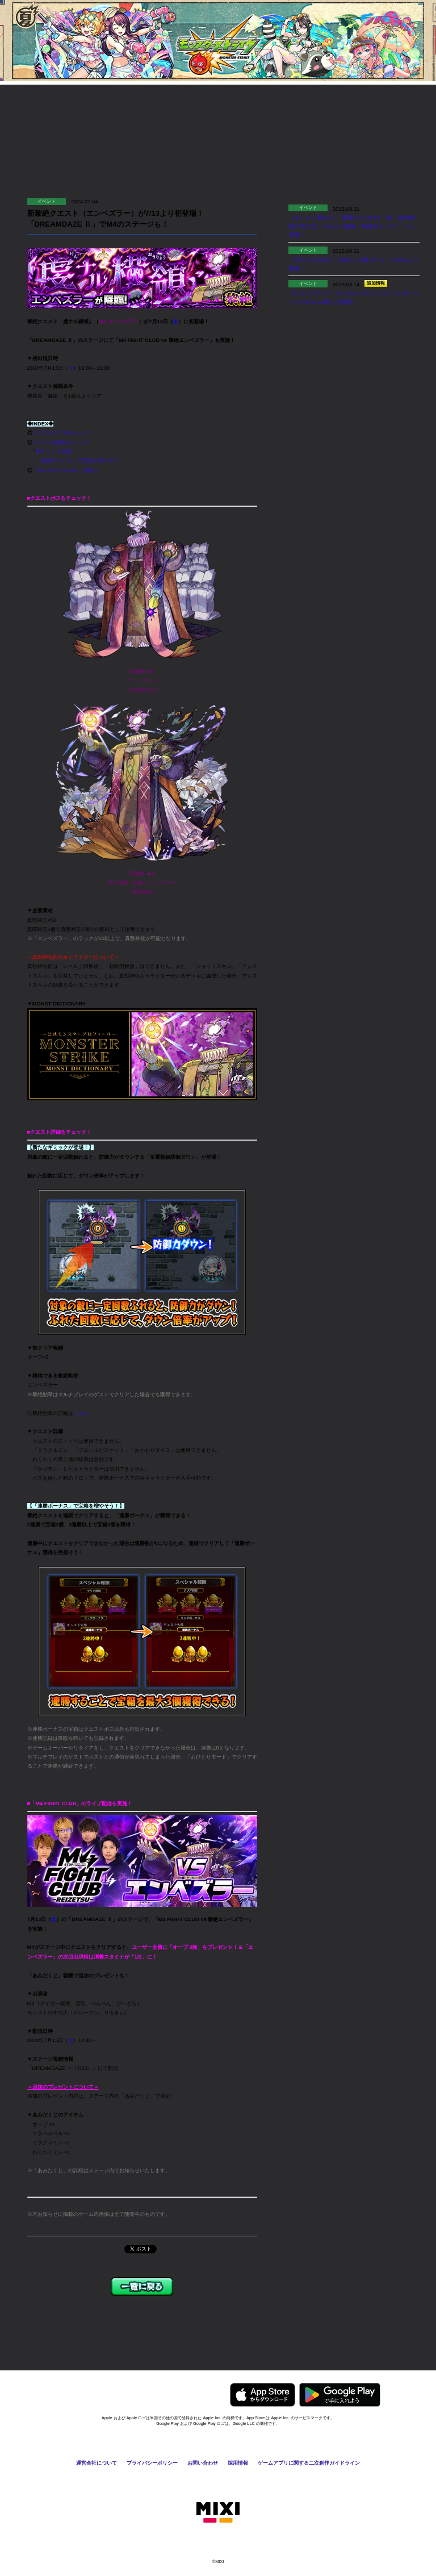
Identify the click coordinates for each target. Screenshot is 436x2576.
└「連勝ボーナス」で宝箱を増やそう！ (75, 461)
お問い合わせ (202, 2463)
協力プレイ (166, 110)
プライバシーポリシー (152, 2463)
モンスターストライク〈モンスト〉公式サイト (218, 45)
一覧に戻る (142, 2286)
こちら (81, 1413)
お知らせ (270, 110)
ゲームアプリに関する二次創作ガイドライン (309, 2463)
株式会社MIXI (218, 2512)
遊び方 (62, 110)
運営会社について (96, 2463)
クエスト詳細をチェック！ (63, 442)
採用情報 (238, 2463)
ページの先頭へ (398, 2352)
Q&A (374, 110)
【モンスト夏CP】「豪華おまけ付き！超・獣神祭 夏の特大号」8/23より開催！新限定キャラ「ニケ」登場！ (354, 226)
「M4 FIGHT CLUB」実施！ (65, 470)
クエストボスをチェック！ (63, 433)
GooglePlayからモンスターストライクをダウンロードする (339, 2395)
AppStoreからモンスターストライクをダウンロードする (262, 2395)
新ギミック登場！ (56, 451)
